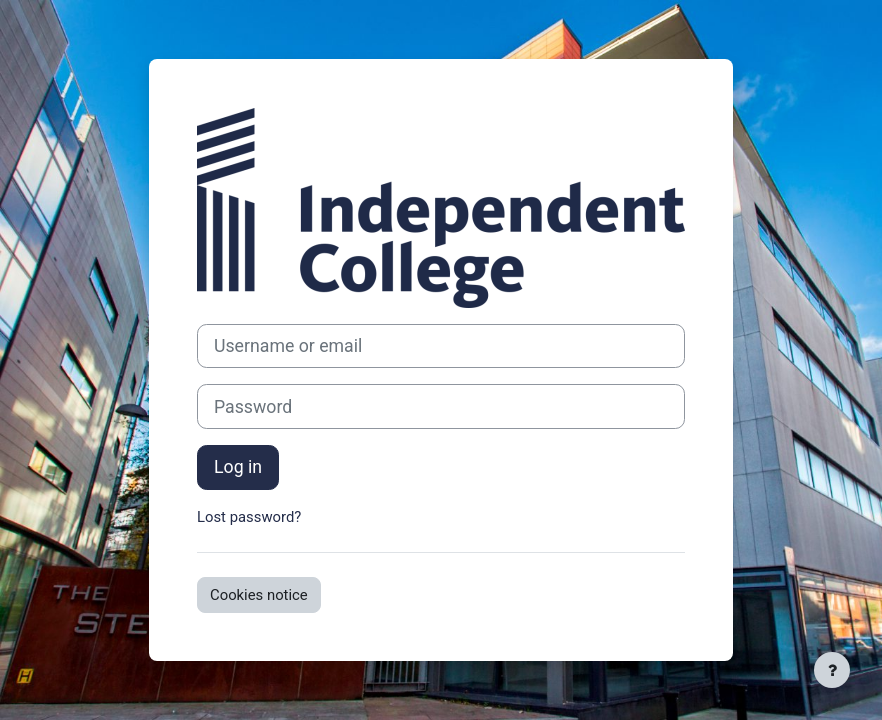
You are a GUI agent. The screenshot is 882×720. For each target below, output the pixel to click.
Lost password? (249, 517)
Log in (238, 467)
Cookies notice (259, 595)
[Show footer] (832, 670)
